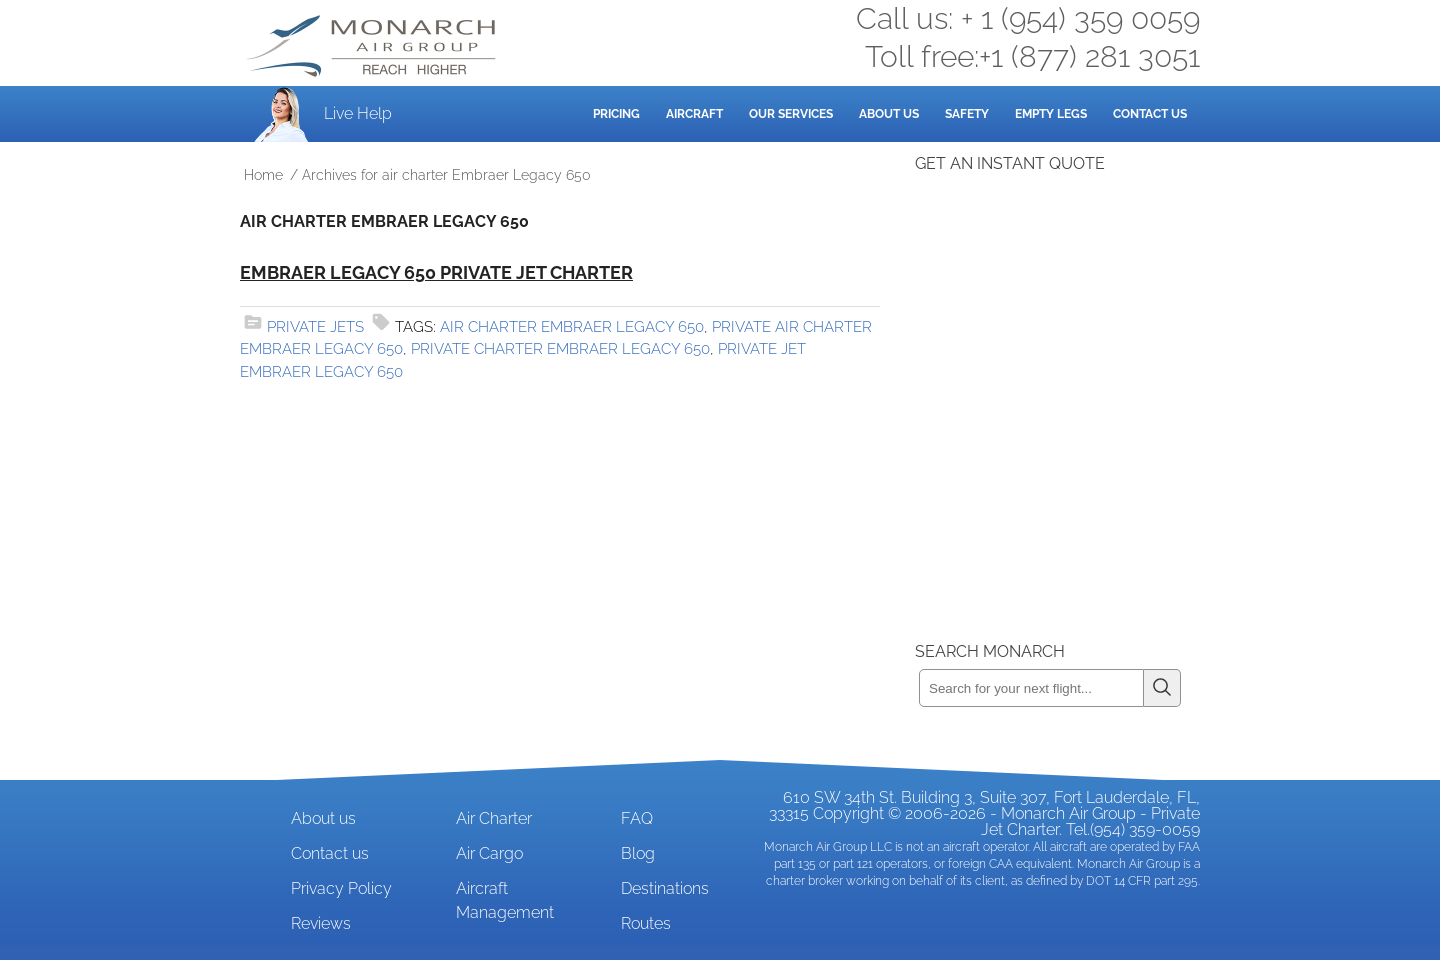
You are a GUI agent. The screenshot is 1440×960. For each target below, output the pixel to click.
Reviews (321, 923)
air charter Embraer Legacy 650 (572, 327)
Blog (638, 853)
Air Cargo (489, 853)
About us (323, 818)
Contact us (330, 853)
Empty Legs (1051, 114)
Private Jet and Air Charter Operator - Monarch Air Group (373, 46)
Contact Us (1150, 114)
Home (263, 175)
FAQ (637, 818)
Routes (646, 923)
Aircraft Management (505, 900)
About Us (889, 114)
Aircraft (694, 114)
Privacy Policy (341, 888)
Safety (967, 114)
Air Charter (494, 818)
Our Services (791, 114)
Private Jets (315, 327)
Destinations (665, 888)
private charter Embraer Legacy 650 (560, 349)
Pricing (616, 114)
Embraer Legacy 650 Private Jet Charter (436, 272)
